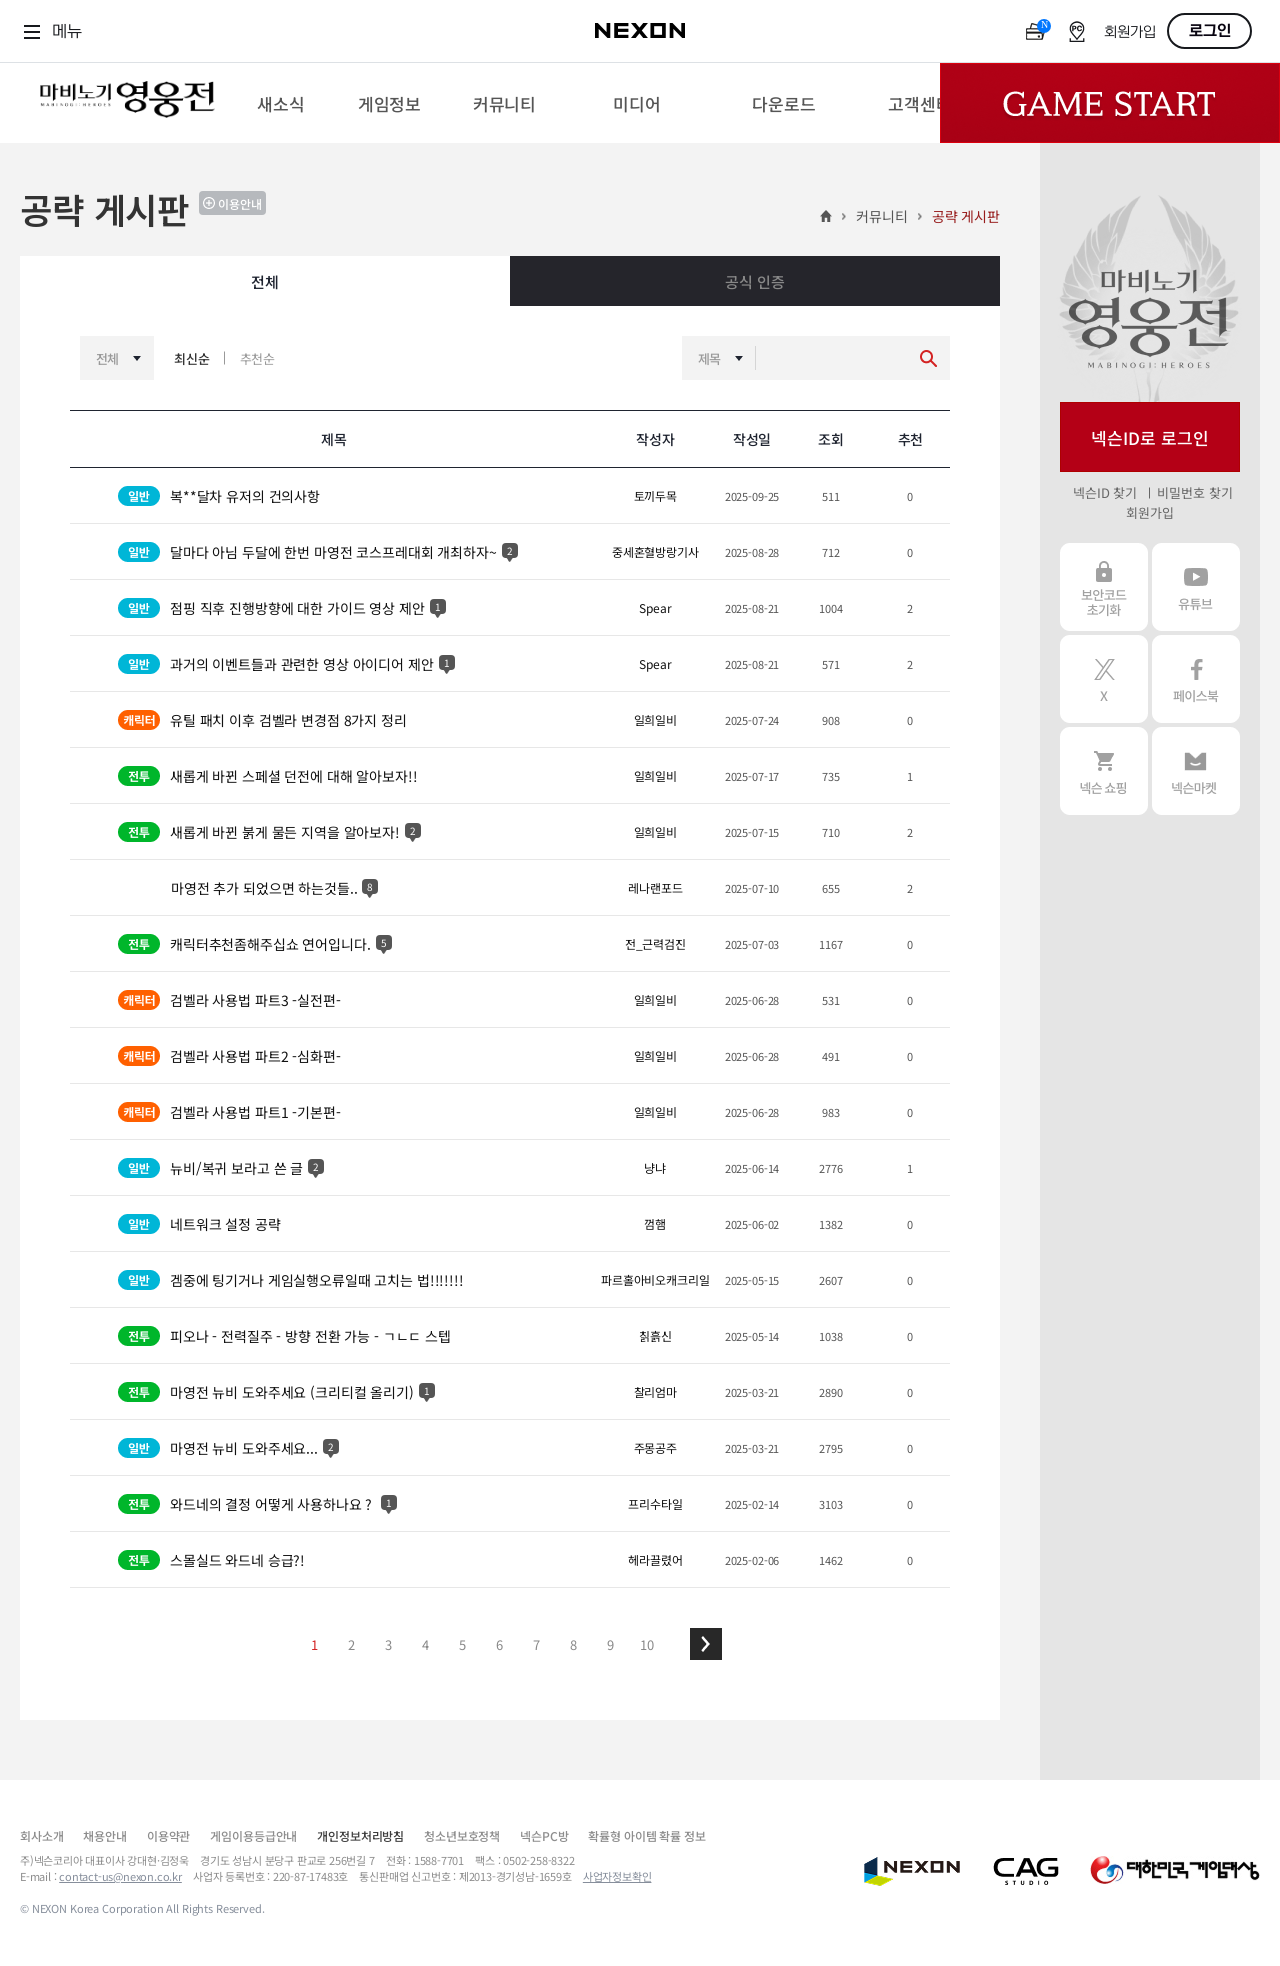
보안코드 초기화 (1104, 587)
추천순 (258, 358)
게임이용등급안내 (253, 1835)
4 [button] (425, 1644)
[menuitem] (280, 103)
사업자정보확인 (617, 1876)
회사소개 (41, 1835)
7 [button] (536, 1644)
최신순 (192, 358)
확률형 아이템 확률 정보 (646, 1835)
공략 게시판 (966, 216)
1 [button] (314, 1644)
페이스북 (1196, 679)
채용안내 (104, 1835)
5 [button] (462, 1644)
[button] (706, 1644)
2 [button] (351, 1644)
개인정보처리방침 (360, 1835)
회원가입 (1130, 32)
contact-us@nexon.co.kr (120, 1876)
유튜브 (1196, 587)
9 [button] (610, 1644)
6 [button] (499, 1644)
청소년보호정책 (462, 1835)
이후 (706, 1644)
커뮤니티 (881, 216)
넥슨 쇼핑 (1104, 771)
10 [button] (647, 1644)
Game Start (1110, 103)
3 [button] (388, 1644)
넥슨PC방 (544, 1835)
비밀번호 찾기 (1194, 492)
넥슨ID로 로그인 (1150, 437)
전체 (265, 281)
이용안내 (240, 203)
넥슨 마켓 (1196, 771)
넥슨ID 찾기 (1105, 492)
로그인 (1210, 31)
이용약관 (168, 1835)
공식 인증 (754, 281)
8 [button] (573, 1644)
